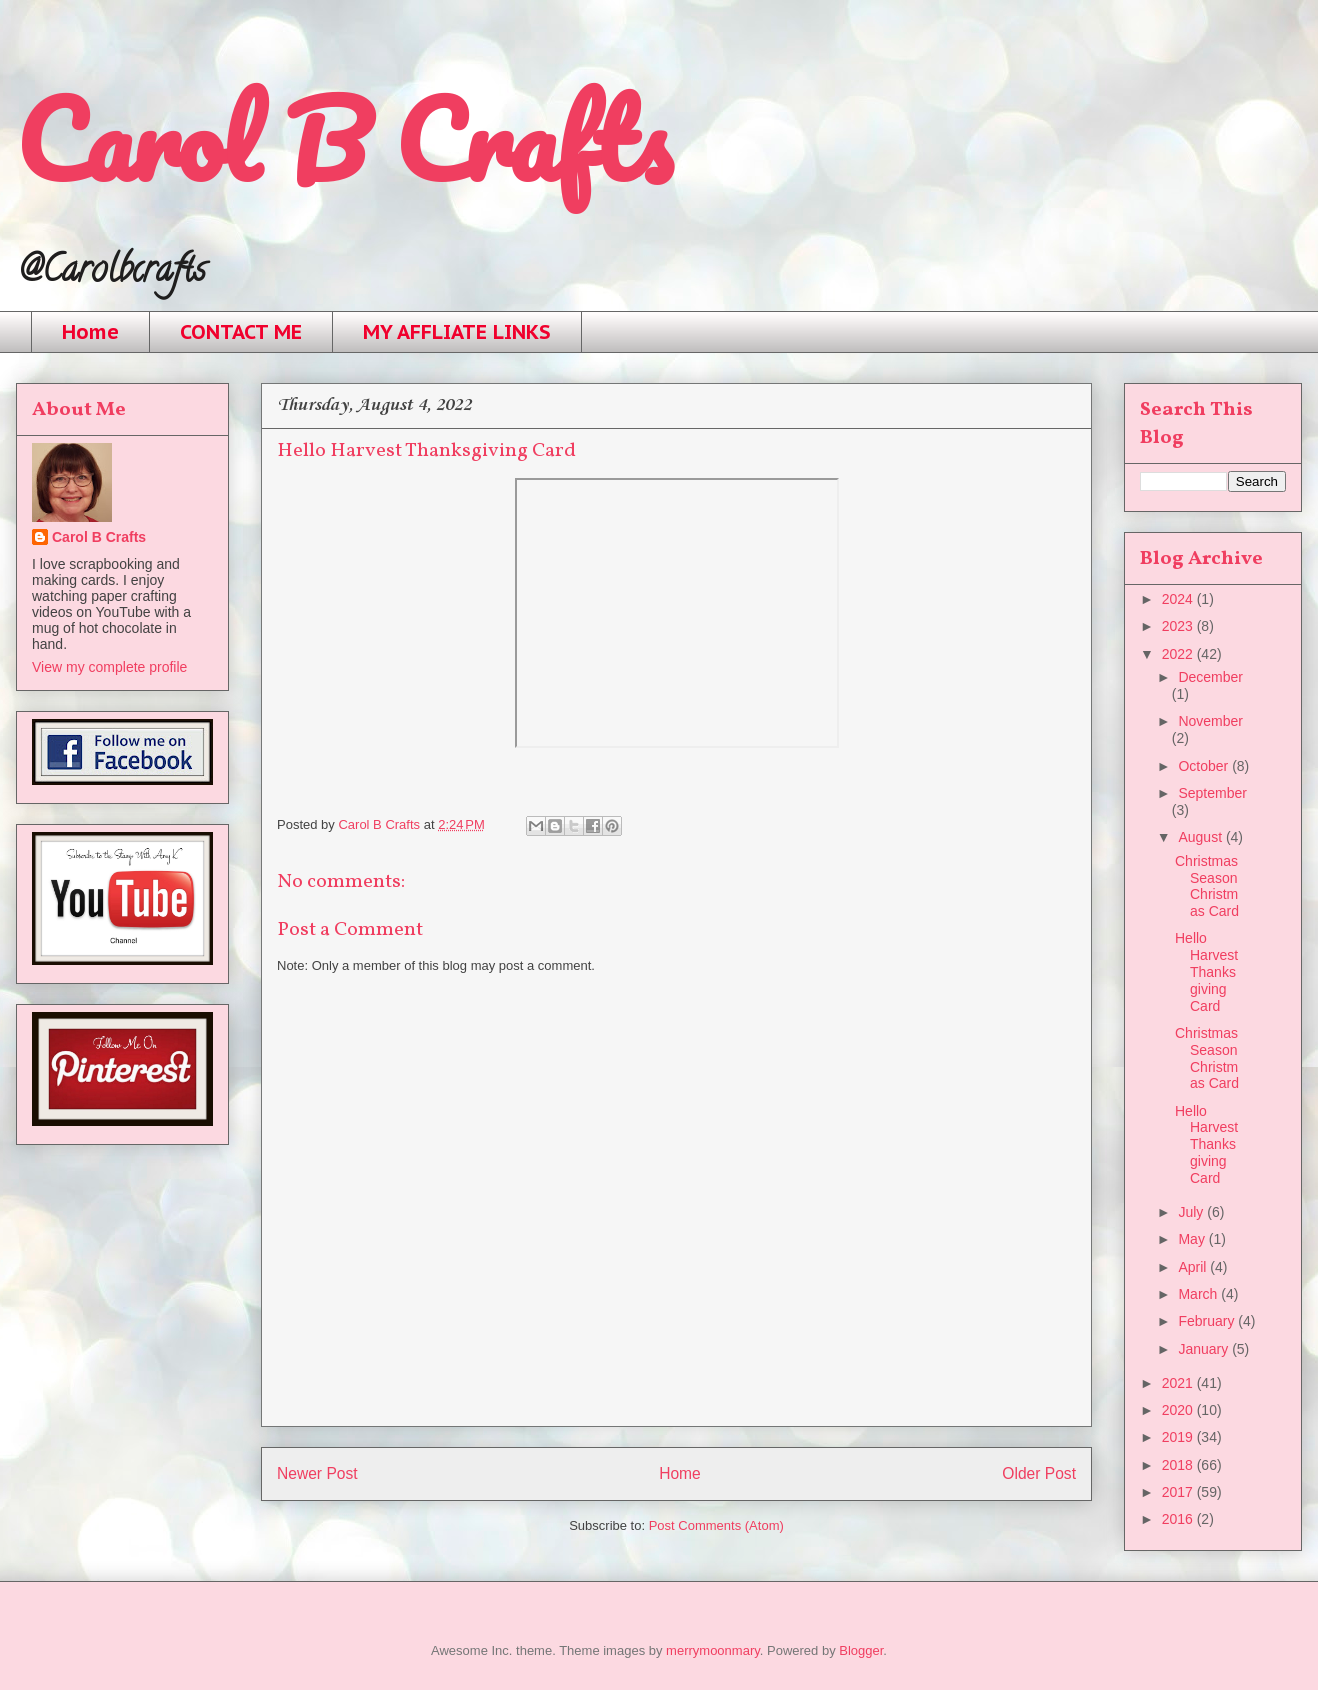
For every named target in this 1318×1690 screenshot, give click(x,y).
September (1212, 793)
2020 (1179, 1410)
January (1205, 1349)
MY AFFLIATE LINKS (457, 332)
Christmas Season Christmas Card (1207, 886)
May (1193, 1239)
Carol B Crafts (343, 139)
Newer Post (317, 1473)
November (1210, 721)
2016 (1179, 1519)
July (1192, 1212)
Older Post (1039, 1473)
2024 (1179, 599)
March (1199, 1294)
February (1208, 1321)
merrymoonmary (713, 1650)
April (1194, 1267)
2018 (1179, 1465)
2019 (1179, 1437)
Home (90, 332)
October (1205, 766)
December (1210, 677)
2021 (1179, 1383)
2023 (1179, 626)
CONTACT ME (241, 332)
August (1201, 837)
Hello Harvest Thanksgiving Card (1206, 971)
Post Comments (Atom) (716, 1525)
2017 (1179, 1492)
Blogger (861, 1650)
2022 (1179, 654)
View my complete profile (109, 667)
